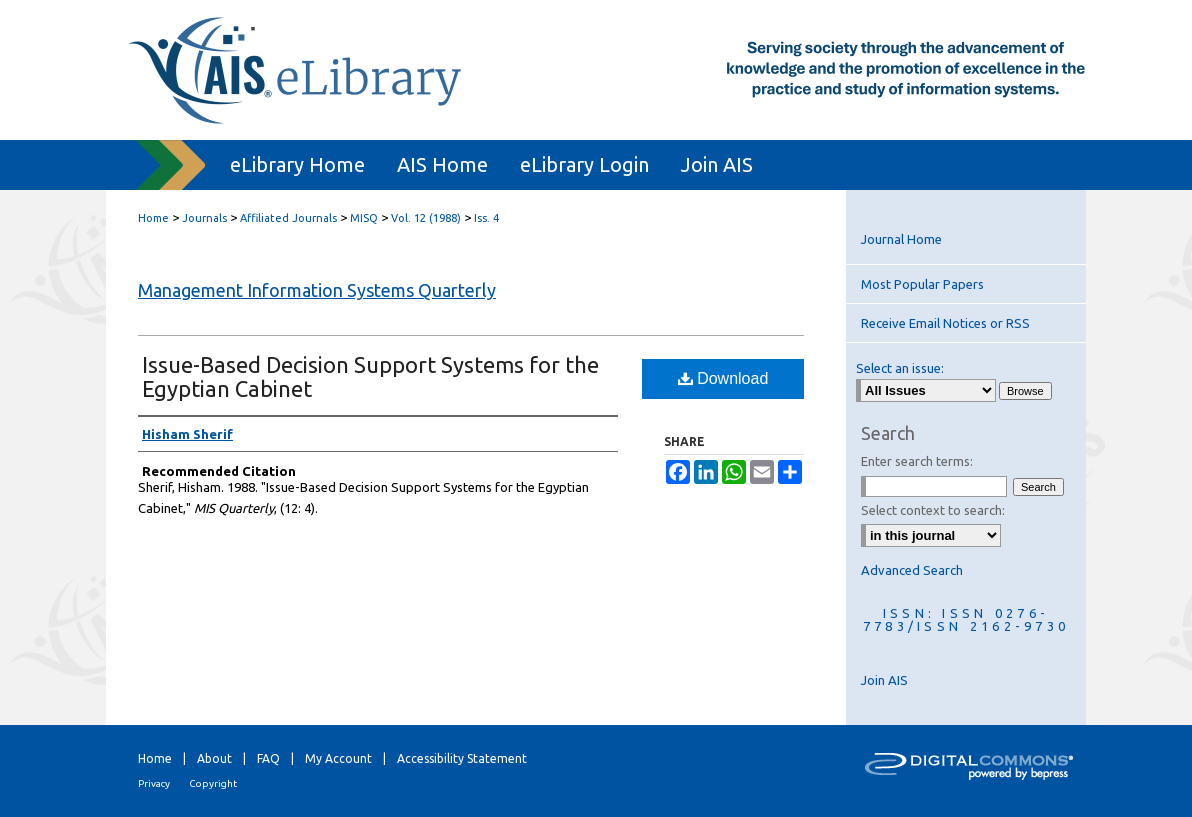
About (214, 758)
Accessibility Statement (462, 758)
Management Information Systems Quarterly (317, 290)
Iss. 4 (486, 218)
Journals (204, 218)
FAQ (268, 758)
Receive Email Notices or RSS (945, 323)
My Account (338, 758)
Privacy (154, 783)
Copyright (213, 783)
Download (723, 378)
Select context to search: (933, 510)
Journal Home (901, 239)
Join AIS (884, 680)
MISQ (364, 218)
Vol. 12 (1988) (426, 218)
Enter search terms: (917, 461)
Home (153, 218)
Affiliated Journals (288, 218)
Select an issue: (900, 368)
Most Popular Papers (922, 284)
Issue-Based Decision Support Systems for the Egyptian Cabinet (370, 376)
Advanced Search (912, 570)
